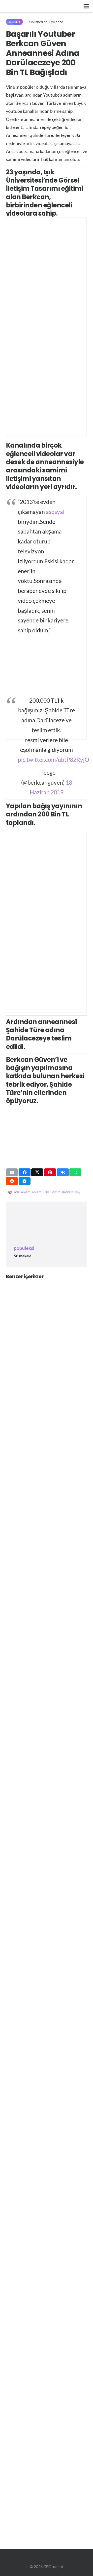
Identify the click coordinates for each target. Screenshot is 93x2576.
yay (77, 1192)
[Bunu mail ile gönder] (12, 1172)
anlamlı (37, 1192)
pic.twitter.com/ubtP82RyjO (53, 759)
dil (47, 1192)
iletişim (68, 1192)
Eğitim (55, 1192)
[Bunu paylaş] (25, 1172)
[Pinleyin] (50, 1172)
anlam (26, 1192)
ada (17, 1192)
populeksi (24, 1248)
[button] (86, 6)
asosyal (55, 511)
